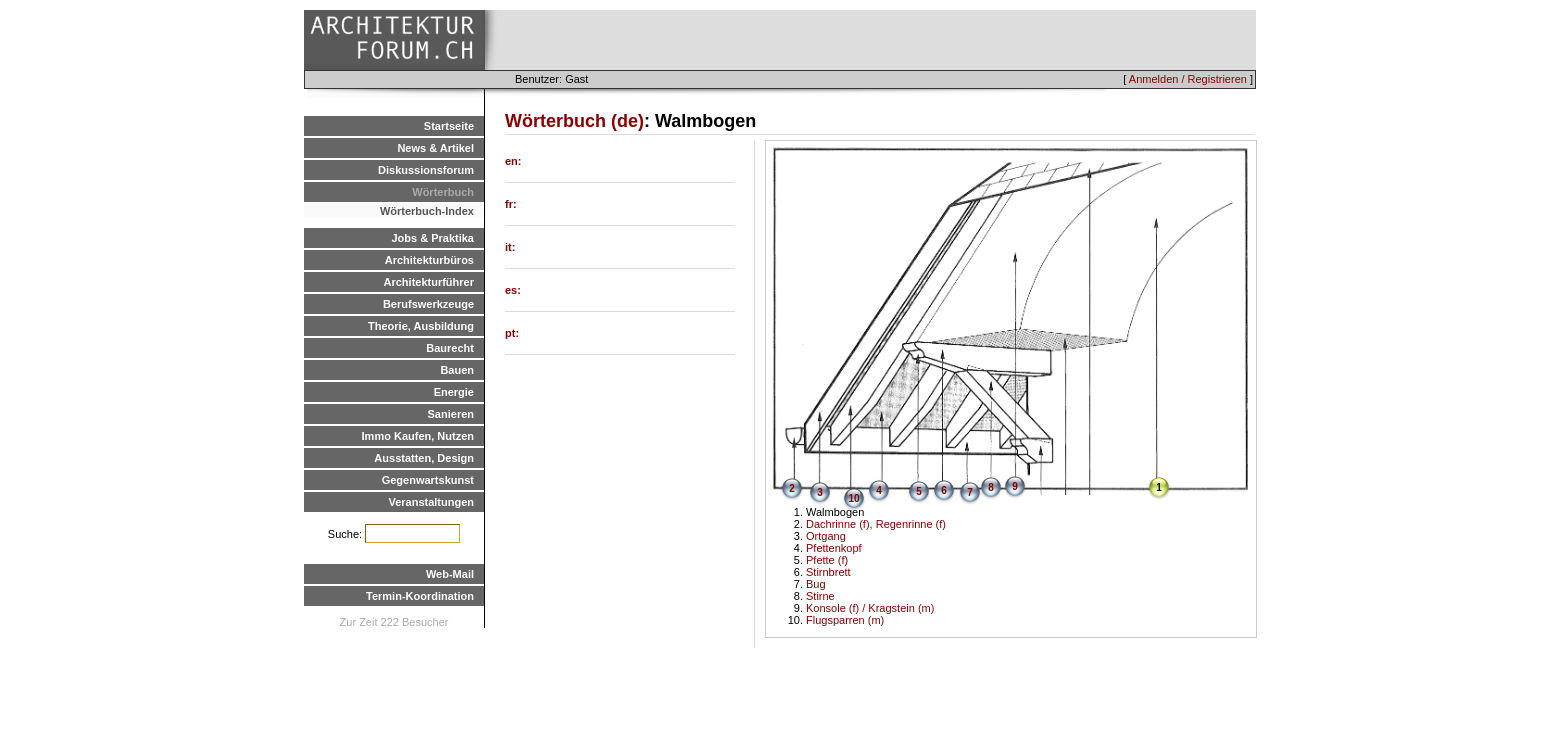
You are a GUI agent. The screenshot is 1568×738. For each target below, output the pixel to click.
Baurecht (450, 348)
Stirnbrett (828, 572)
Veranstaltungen (431, 502)
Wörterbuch (443, 192)
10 (853, 498)
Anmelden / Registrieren (1188, 79)
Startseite (449, 126)
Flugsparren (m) (845, 620)
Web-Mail (450, 574)
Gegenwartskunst (428, 480)
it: (510, 247)
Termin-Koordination (420, 596)
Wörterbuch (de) (574, 121)
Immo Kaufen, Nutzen (418, 436)
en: (513, 161)
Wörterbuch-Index (427, 211)
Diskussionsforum (426, 170)
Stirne (820, 596)
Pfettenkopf (834, 548)
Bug (816, 584)
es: (513, 290)
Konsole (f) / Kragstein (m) (870, 608)
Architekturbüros (429, 260)
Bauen (457, 370)
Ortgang (826, 536)
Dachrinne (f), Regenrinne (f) (876, 524)
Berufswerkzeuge (428, 304)
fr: (511, 204)
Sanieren (451, 414)
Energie (454, 392)
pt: (512, 333)
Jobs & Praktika (432, 238)
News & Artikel (435, 148)
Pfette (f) (827, 560)
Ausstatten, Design (424, 458)
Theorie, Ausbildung (421, 326)
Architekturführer (429, 282)
